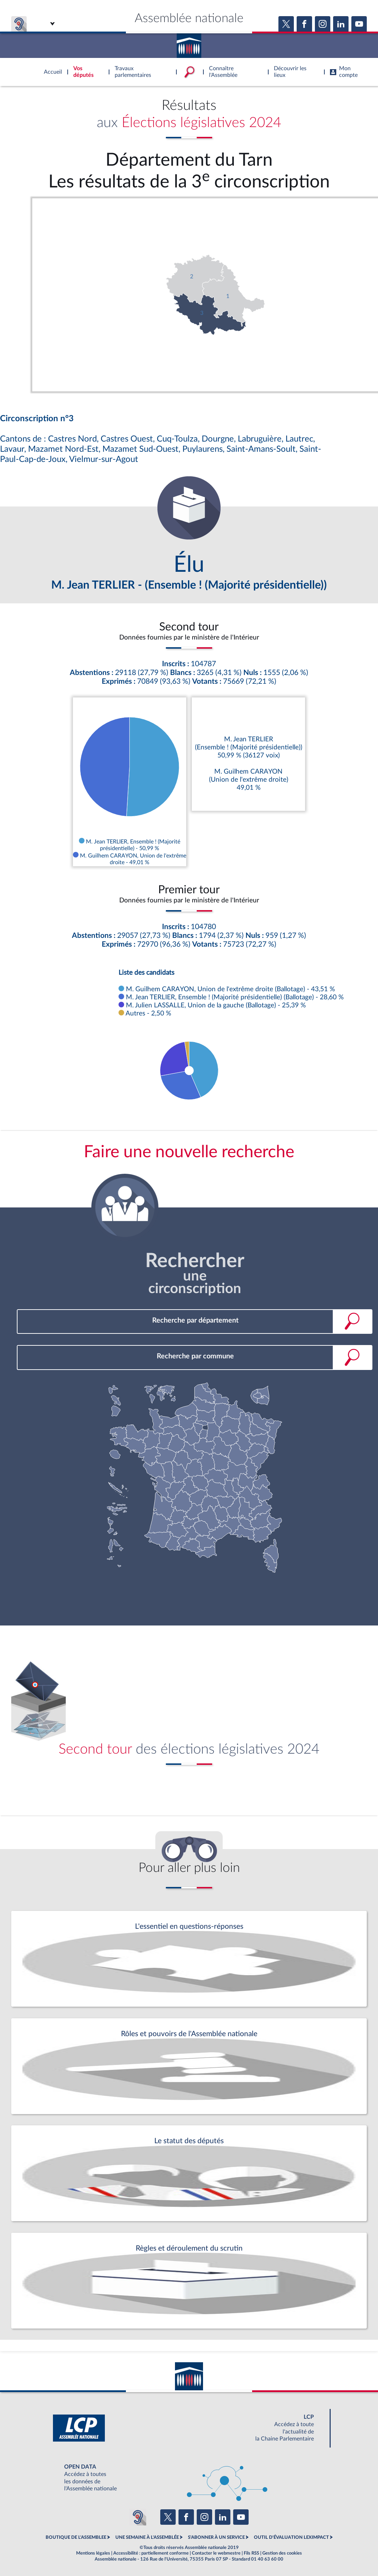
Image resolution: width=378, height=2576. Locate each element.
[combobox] (195, 1320)
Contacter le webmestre (216, 2553)
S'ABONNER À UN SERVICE (216, 2537)
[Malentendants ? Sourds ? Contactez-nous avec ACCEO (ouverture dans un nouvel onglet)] (137, 2517)
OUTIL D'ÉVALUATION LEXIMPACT (291, 2537)
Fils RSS (251, 2553)
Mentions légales (93, 2553)
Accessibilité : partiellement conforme (151, 2553)
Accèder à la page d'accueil (189, 43)
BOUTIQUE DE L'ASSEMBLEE (76, 2537)
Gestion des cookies (282, 2553)
